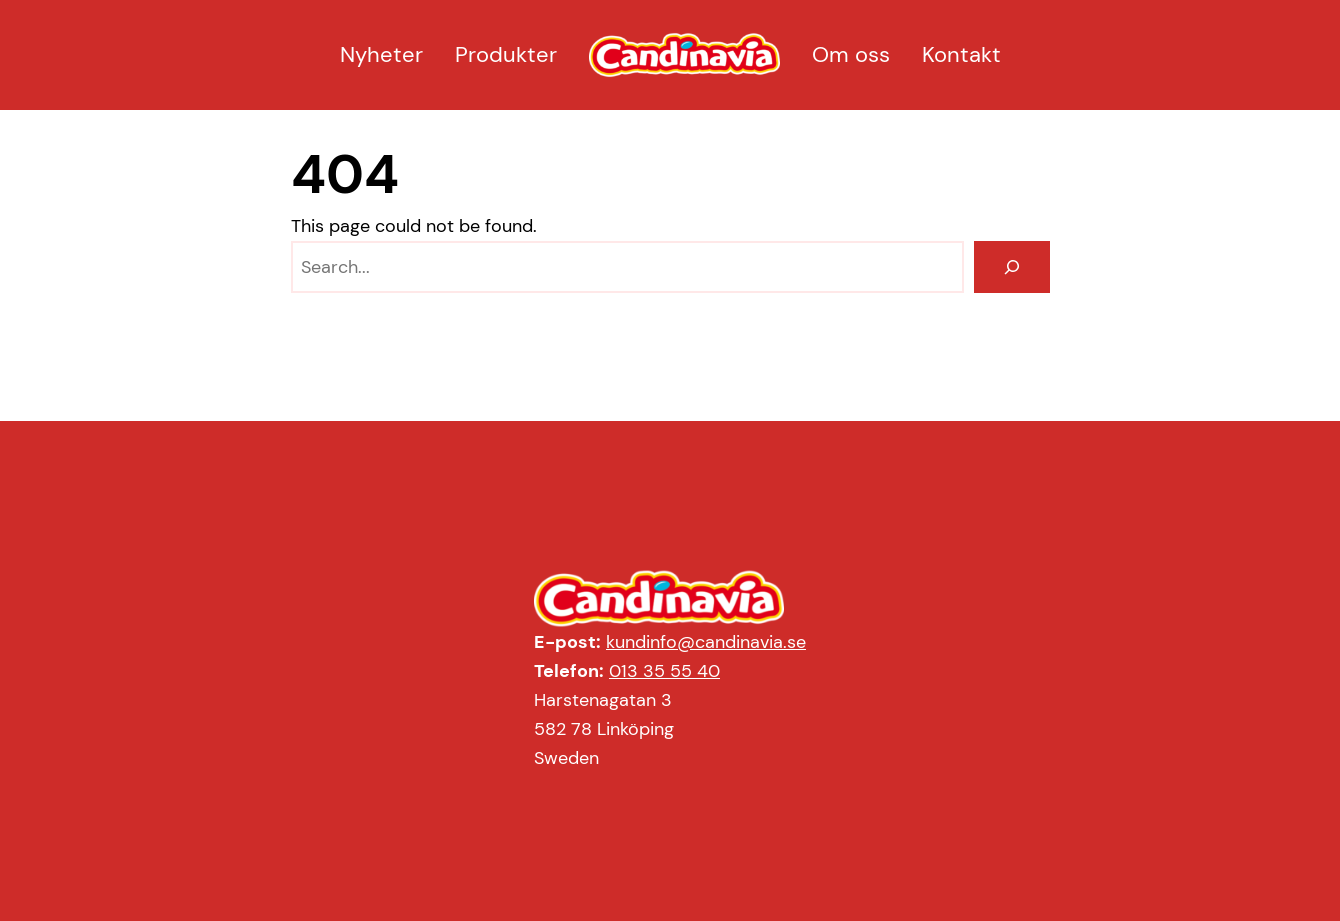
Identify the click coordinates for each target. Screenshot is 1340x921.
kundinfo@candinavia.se (706, 642)
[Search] (1012, 267)
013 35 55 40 (664, 671)
